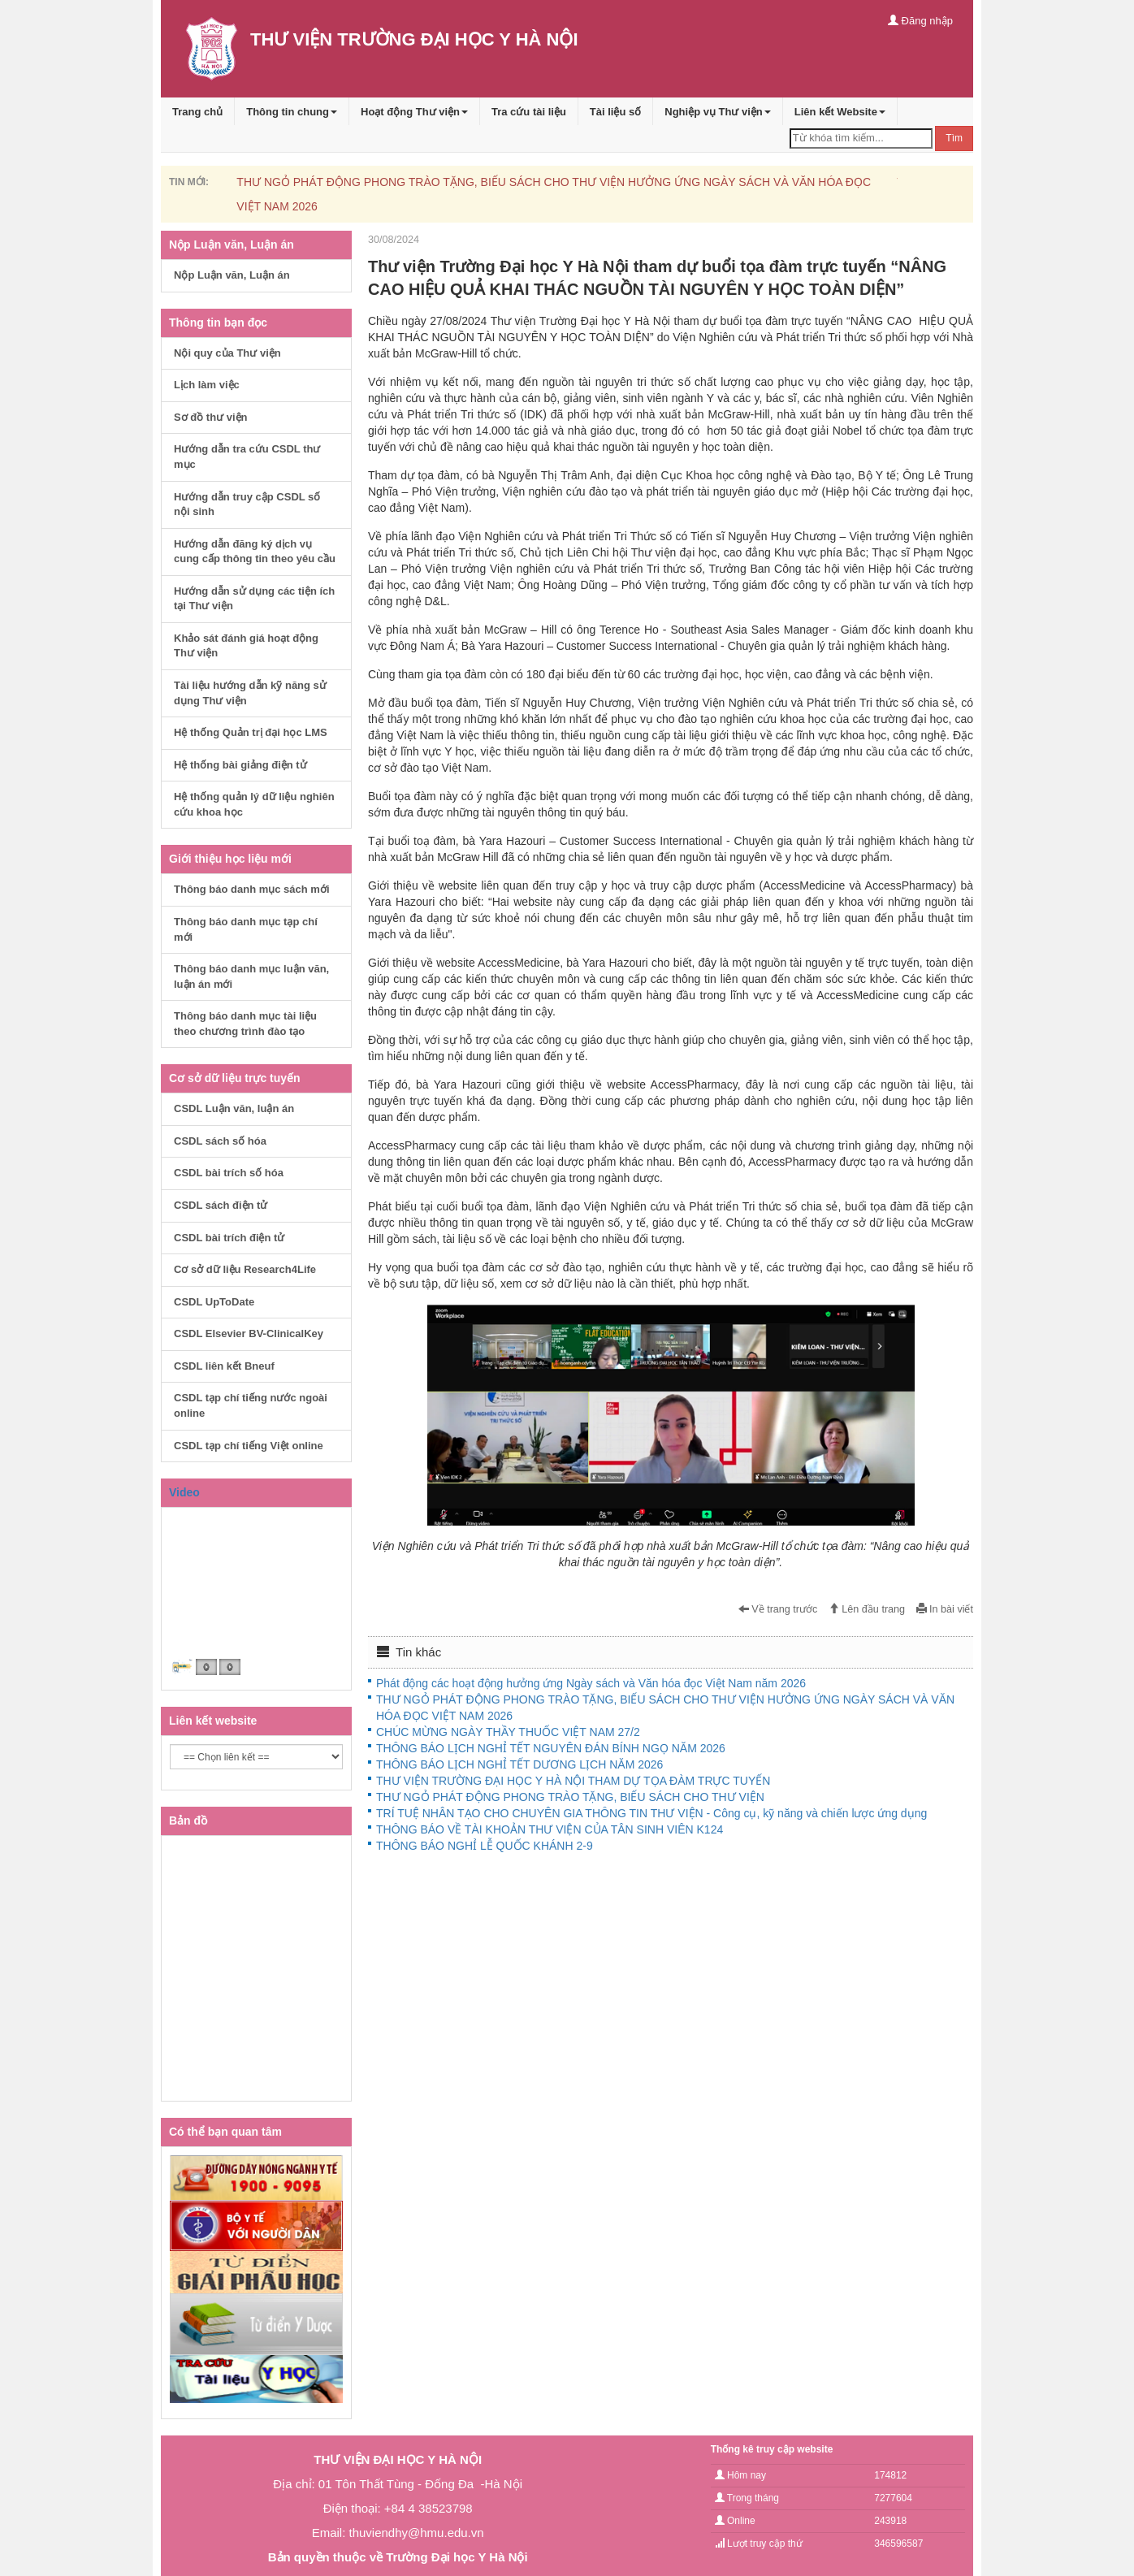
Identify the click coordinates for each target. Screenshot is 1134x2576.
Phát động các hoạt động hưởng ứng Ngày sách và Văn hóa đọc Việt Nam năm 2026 (591, 1683)
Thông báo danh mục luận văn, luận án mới (251, 976)
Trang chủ (197, 112)
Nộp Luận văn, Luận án (232, 275)
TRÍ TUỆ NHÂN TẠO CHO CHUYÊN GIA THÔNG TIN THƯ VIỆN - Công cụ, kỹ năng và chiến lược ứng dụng (651, 1813)
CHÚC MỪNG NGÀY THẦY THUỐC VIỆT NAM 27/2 (508, 1731)
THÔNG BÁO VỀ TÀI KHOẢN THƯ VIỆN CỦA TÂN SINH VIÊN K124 (549, 1829)
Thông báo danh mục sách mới (252, 889)
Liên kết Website (839, 112)
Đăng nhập (920, 21)
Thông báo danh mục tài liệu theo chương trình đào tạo (245, 1023)
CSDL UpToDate (214, 1302)
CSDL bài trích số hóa (229, 1173)
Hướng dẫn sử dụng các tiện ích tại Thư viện (254, 599)
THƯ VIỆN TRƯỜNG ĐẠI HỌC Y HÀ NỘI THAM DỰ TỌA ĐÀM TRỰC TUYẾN (573, 1780)
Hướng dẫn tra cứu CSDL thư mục (247, 456)
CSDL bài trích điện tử (229, 1238)
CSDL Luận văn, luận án (234, 1108)
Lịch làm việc (207, 385)
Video (184, 1492)
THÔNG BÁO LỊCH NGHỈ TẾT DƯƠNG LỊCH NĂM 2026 (519, 1764)
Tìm (954, 138)
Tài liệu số (615, 112)
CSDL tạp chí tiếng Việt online (248, 1446)
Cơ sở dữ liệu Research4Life (245, 1269)
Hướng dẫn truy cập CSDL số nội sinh (247, 504)
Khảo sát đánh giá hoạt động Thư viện (246, 646)
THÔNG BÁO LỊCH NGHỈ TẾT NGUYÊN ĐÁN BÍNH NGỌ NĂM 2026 (550, 1748)
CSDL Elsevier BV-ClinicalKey (248, 1333)
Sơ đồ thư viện (211, 417)
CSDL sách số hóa (220, 1141)
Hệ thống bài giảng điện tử (240, 765)
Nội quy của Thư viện (227, 353)
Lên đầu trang (867, 1609)
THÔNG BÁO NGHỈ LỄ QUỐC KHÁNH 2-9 (484, 1845)
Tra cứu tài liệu (528, 112)
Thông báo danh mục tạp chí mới (246, 929)
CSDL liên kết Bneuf (224, 1366)
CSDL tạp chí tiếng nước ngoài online (250, 1405)
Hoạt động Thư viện (414, 112)
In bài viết (944, 1609)
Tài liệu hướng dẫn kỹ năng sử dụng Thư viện (250, 693)
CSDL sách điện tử (220, 1205)
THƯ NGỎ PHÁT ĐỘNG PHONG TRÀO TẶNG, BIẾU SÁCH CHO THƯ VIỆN (570, 1796)
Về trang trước (778, 1609)
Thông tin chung (291, 112)
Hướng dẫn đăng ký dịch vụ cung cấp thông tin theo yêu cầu (254, 551)
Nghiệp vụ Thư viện (717, 112)
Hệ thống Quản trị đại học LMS (250, 732)
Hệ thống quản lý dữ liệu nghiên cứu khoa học (254, 804)
